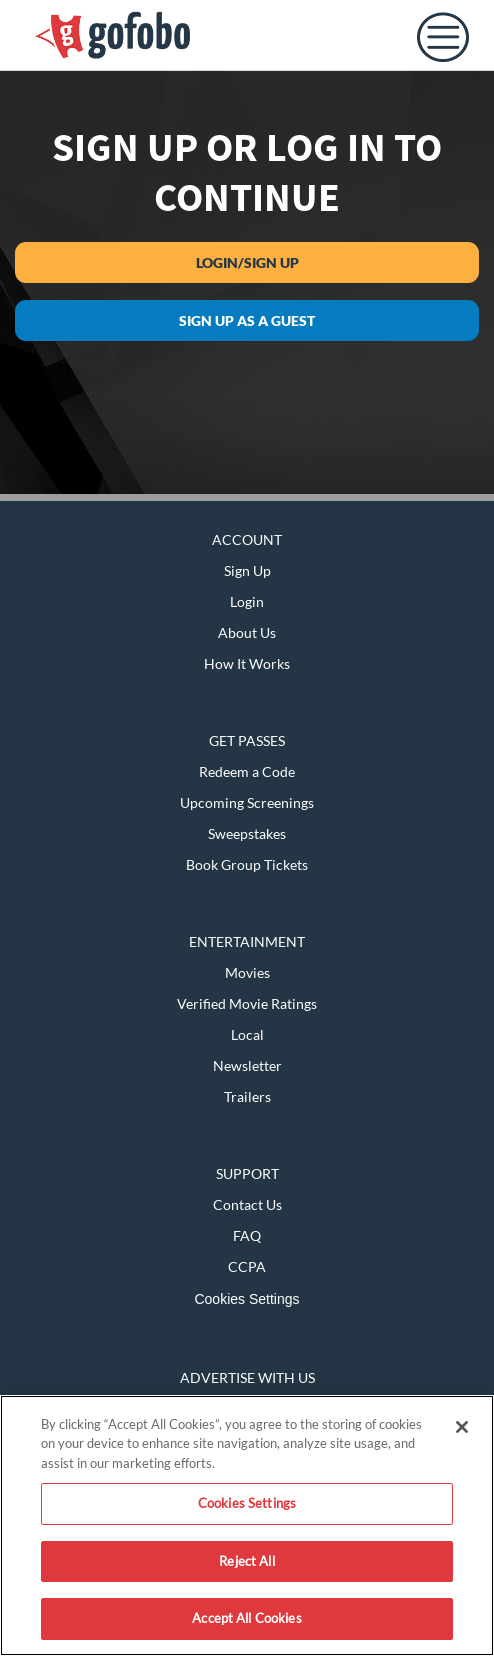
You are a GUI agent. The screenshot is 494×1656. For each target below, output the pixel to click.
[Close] (462, 1427)
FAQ (247, 1235)
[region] (247, 1525)
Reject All (246, 1561)
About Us (247, 632)
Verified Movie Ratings (247, 1003)
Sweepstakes (247, 833)
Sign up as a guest (247, 320)
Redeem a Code (247, 771)
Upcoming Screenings (247, 802)
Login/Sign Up (247, 262)
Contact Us (247, 1204)
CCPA (247, 1266)
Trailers (247, 1096)
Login (247, 601)
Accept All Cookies (246, 1618)
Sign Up (247, 570)
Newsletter (247, 1065)
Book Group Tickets (247, 864)
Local (247, 1034)
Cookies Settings (246, 1299)
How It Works (247, 663)
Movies (247, 972)
